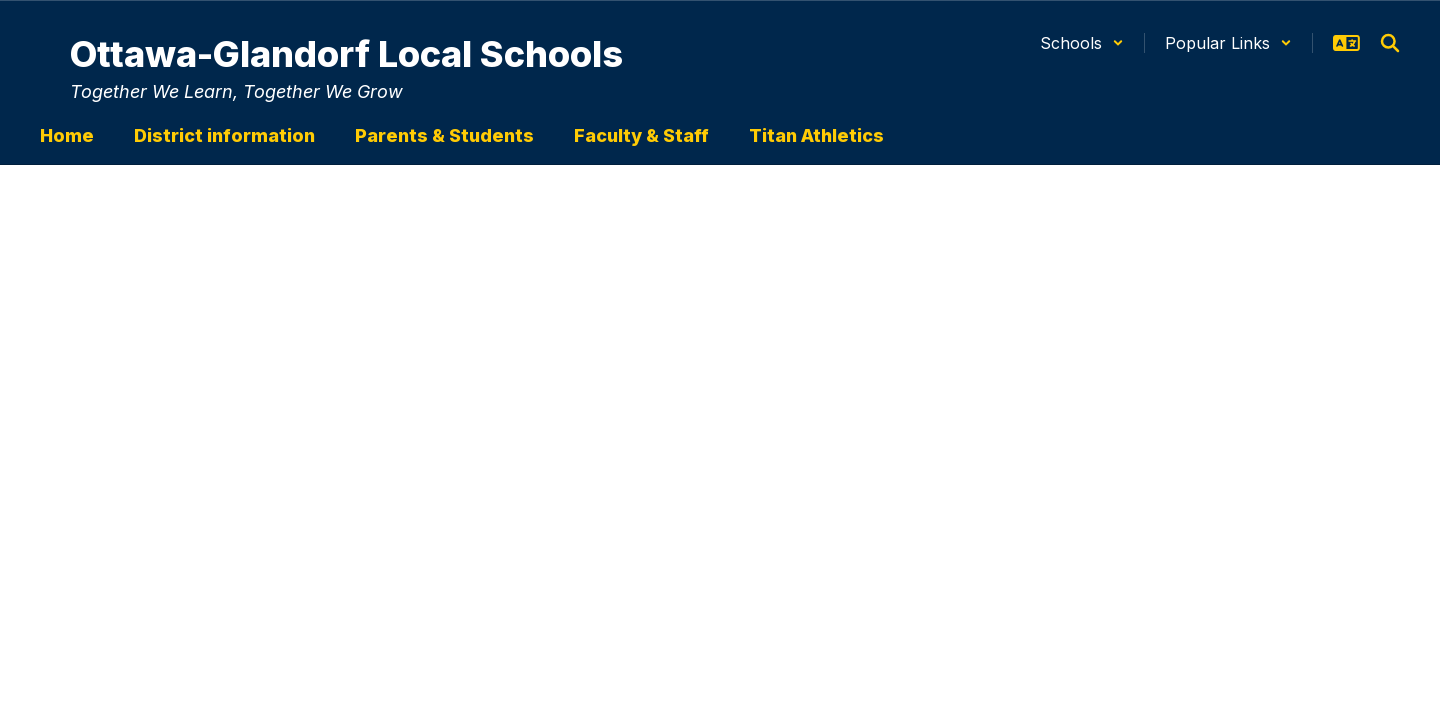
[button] (1082, 43)
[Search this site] (1390, 43)
